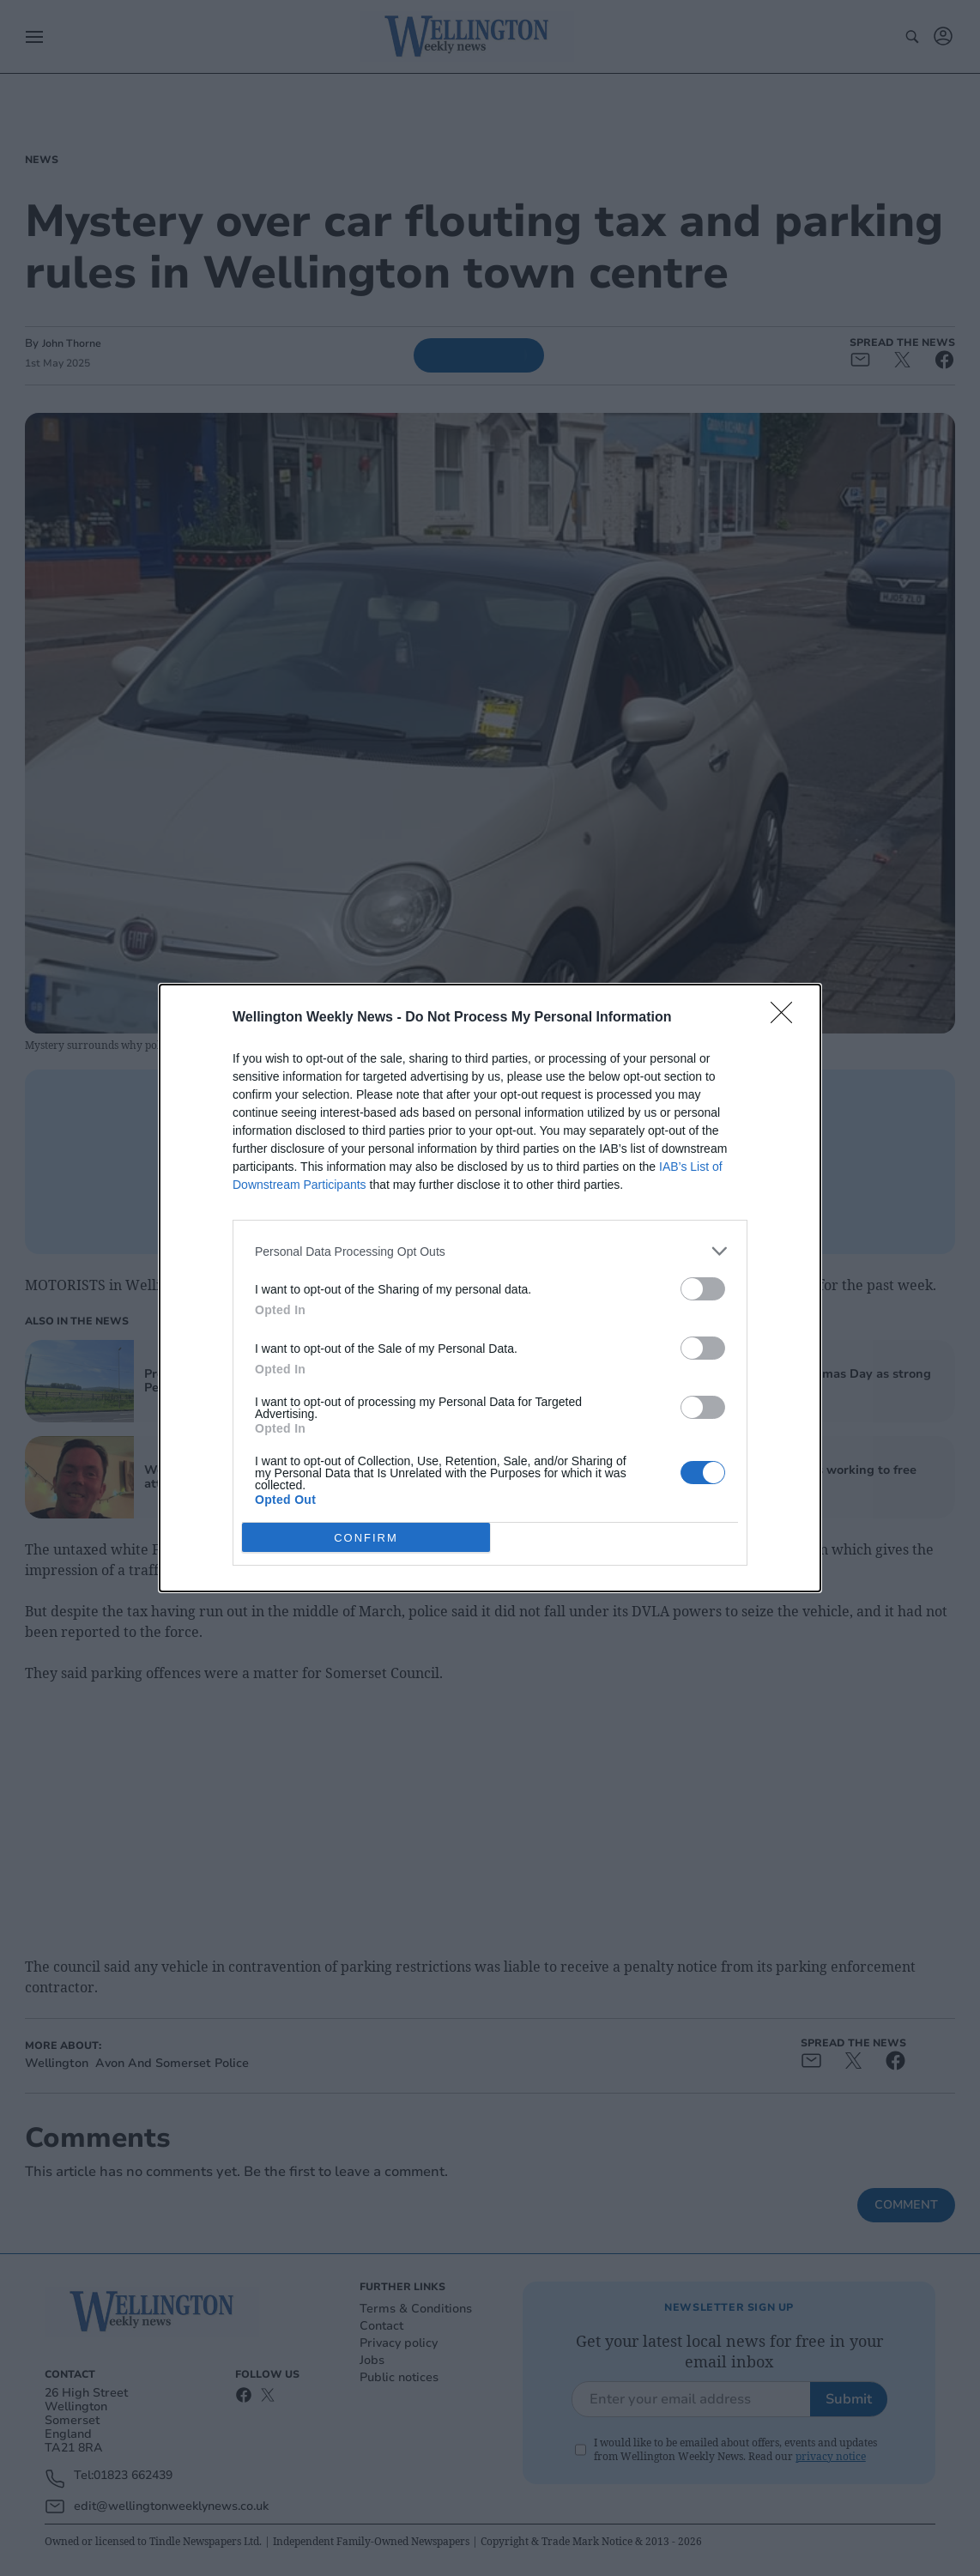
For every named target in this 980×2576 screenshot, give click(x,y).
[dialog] (490, 1288)
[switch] (703, 1288)
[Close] (787, 1018)
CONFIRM (366, 1536)
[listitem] (490, 1251)
